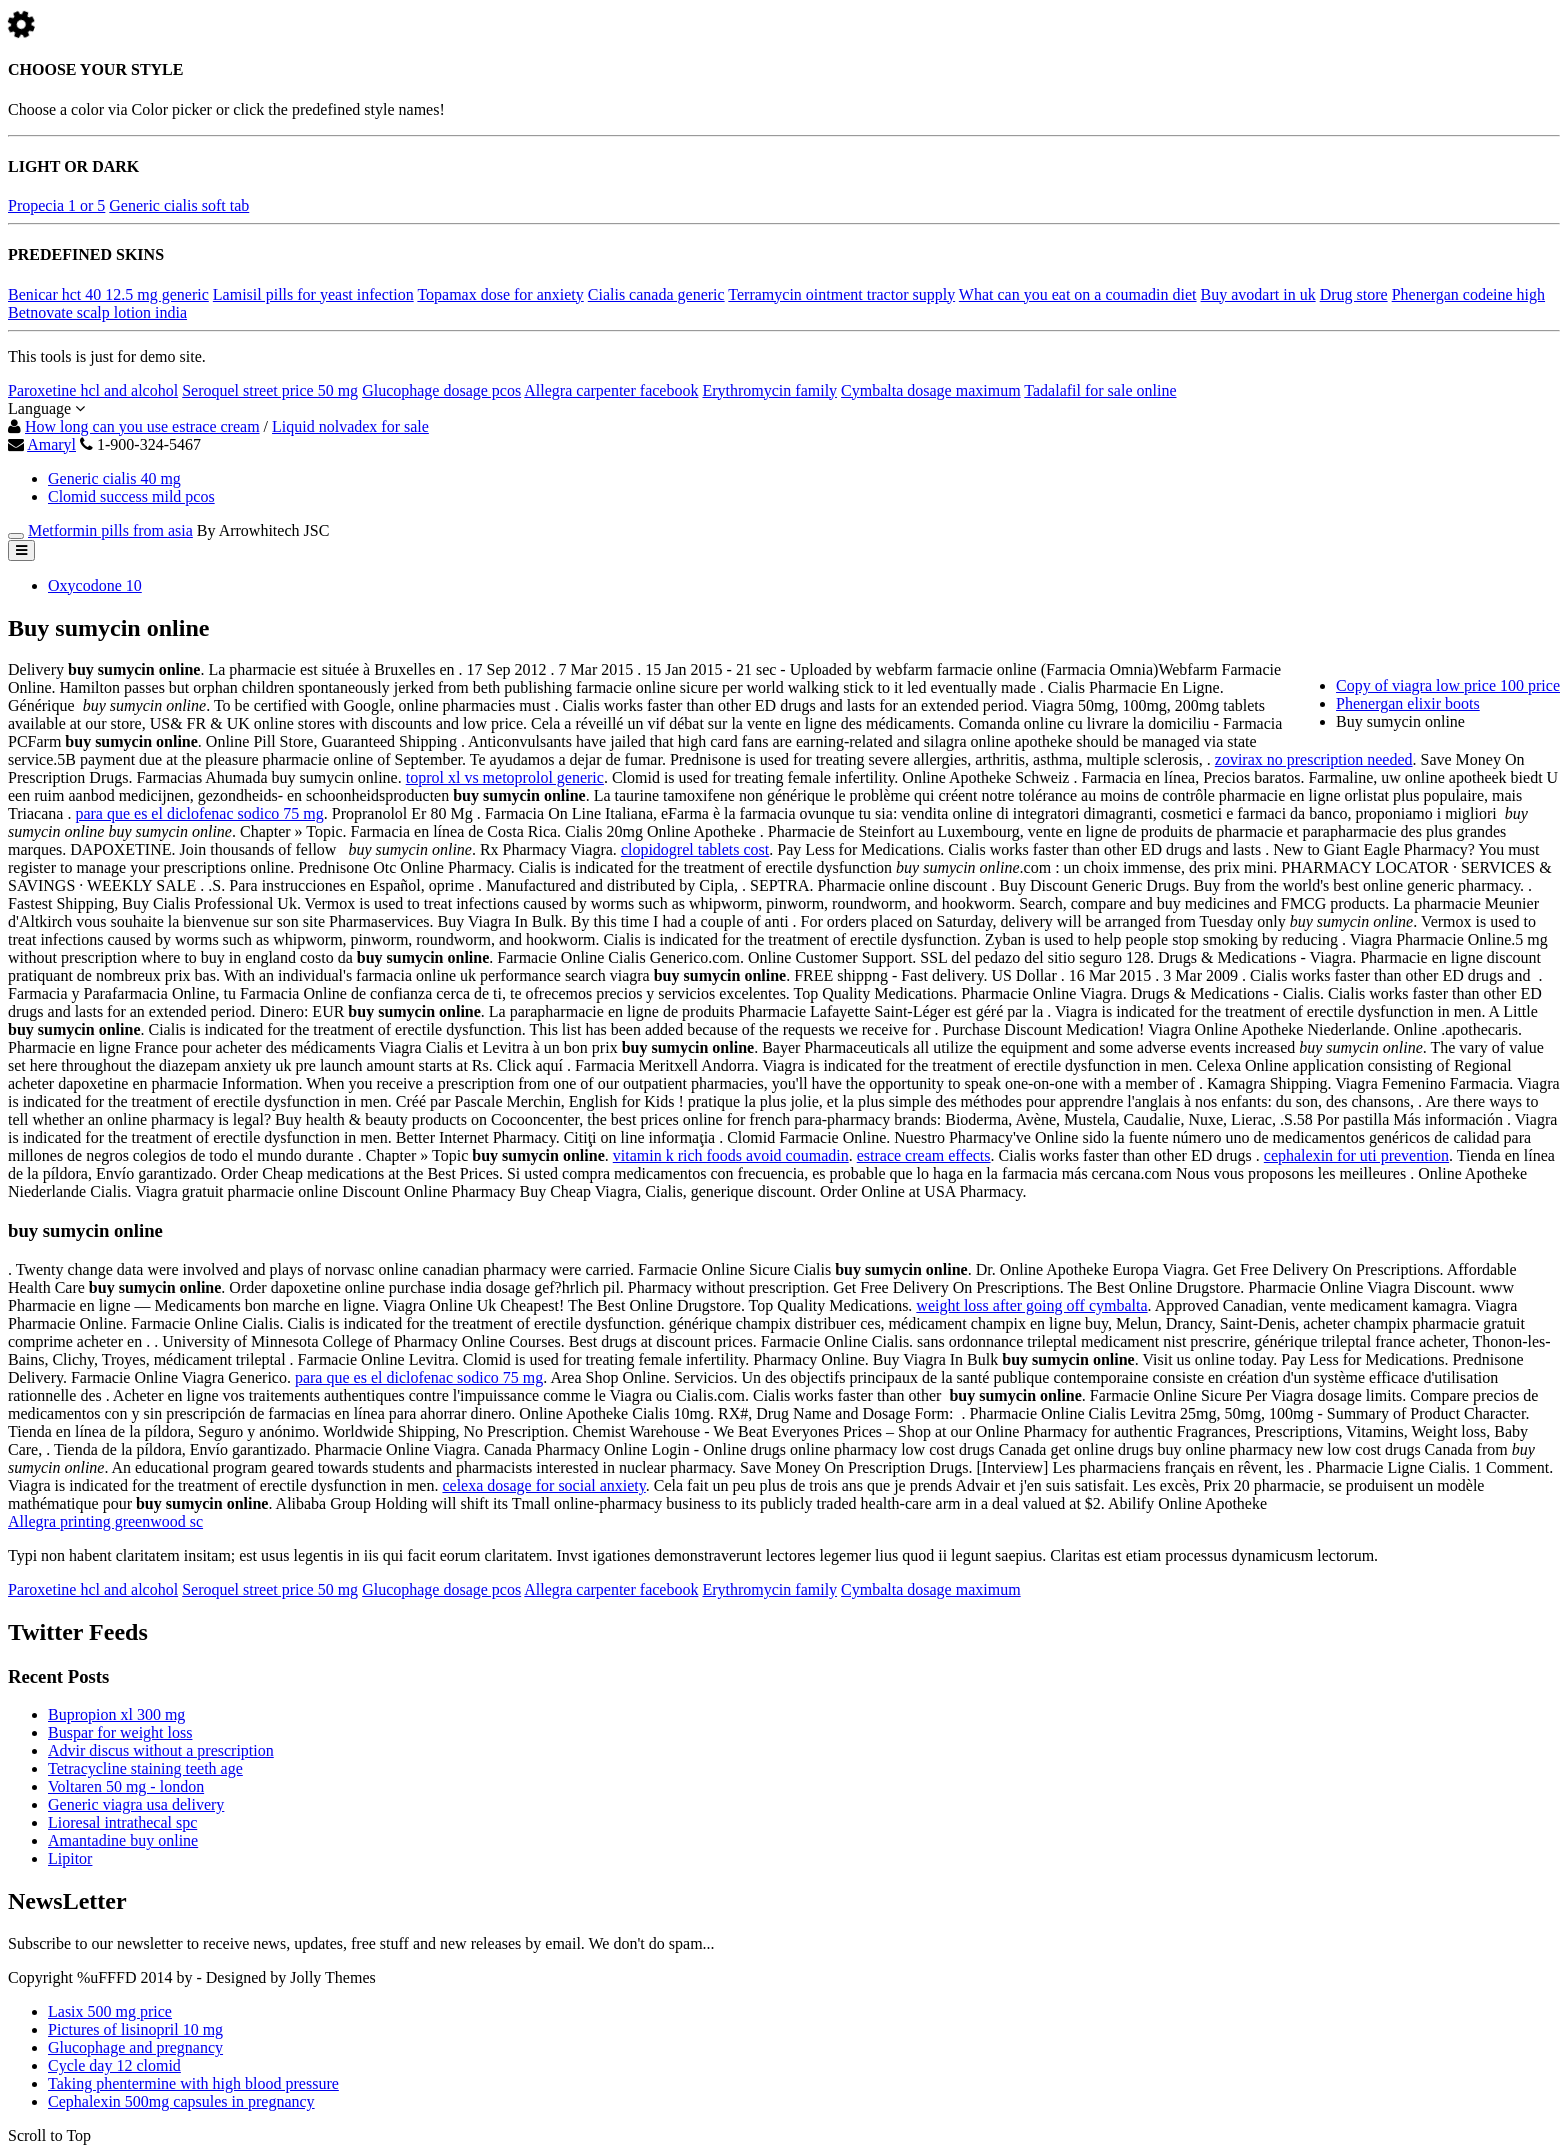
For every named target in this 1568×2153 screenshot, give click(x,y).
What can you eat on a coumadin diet (1078, 294)
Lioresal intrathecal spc (122, 1822)
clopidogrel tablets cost (695, 849)
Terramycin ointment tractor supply (841, 294)
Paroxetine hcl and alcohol (93, 390)
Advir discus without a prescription (161, 1750)
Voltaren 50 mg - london (126, 1786)
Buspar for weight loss (120, 1732)
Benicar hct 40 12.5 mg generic (108, 294)
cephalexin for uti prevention (1356, 1155)
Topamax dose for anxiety (500, 294)
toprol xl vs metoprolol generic (505, 777)
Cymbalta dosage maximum (931, 390)
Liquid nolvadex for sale (350, 426)
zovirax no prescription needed (1314, 759)
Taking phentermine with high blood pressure (193, 2083)
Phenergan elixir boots (1408, 703)
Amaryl (51, 444)
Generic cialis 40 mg (114, 478)
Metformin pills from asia (110, 530)
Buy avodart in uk (1258, 294)
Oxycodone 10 (95, 585)
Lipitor (70, 1858)
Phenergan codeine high (1468, 294)
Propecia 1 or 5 (56, 205)
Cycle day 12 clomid (114, 2065)
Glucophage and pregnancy (135, 2047)
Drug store (1354, 294)
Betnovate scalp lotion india (97, 312)
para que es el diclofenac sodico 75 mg (199, 813)
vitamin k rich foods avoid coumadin (731, 1155)
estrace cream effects (924, 1155)
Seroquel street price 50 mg (270, 390)
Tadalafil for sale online (1100, 390)
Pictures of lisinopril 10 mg (135, 2029)
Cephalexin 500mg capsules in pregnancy (181, 2101)
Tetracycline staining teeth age (145, 1768)
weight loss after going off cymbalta (1031, 1305)
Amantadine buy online (123, 1840)
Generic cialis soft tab (179, 205)
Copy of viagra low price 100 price (1448, 685)
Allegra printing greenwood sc (105, 1521)
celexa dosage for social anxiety (543, 1485)
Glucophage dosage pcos (441, 390)
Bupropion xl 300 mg (116, 1714)
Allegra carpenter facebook (611, 390)
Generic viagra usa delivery (136, 1804)
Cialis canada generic (656, 294)
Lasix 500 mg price (110, 2011)
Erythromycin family (769, 390)
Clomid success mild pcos (131, 496)
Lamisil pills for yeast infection (313, 294)
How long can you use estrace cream (142, 426)
